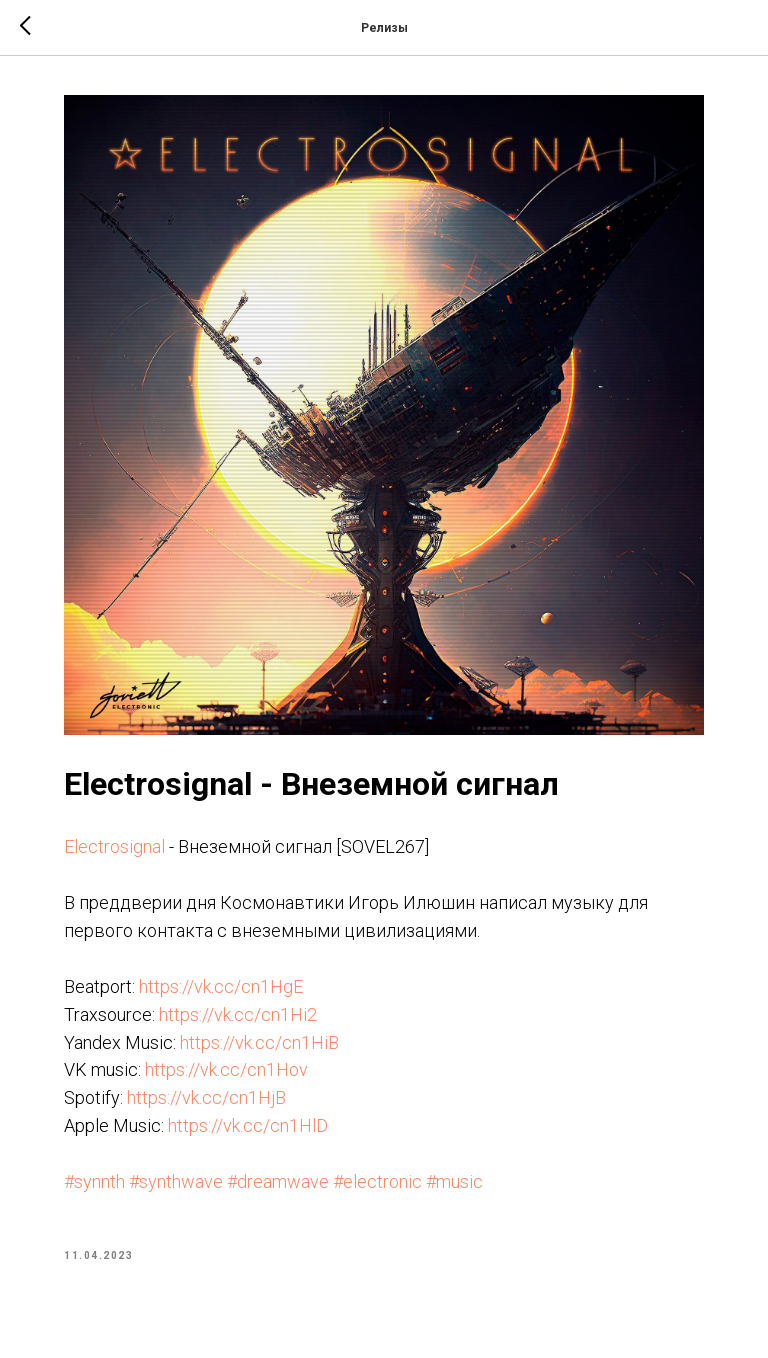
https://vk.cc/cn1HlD (248, 1125)
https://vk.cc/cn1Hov (226, 1069)
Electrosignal (114, 846)
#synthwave (176, 1181)
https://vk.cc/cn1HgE (221, 986)
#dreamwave (278, 1181)
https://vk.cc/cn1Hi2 (238, 1014)
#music (454, 1181)
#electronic (377, 1181)
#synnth (94, 1181)
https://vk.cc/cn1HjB (206, 1097)
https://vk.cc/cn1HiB (259, 1042)
